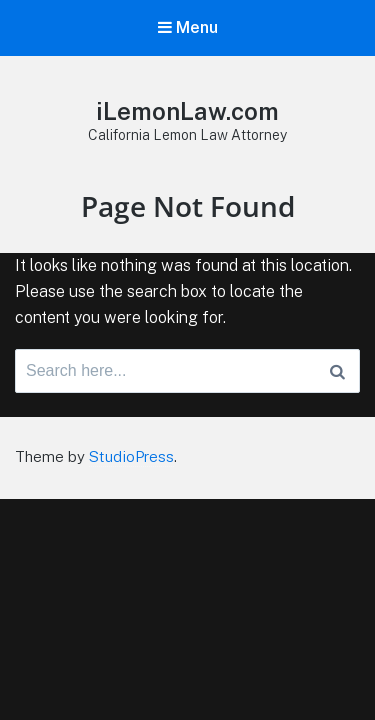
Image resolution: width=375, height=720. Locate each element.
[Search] (337, 371)
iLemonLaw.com (187, 111)
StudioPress (131, 456)
